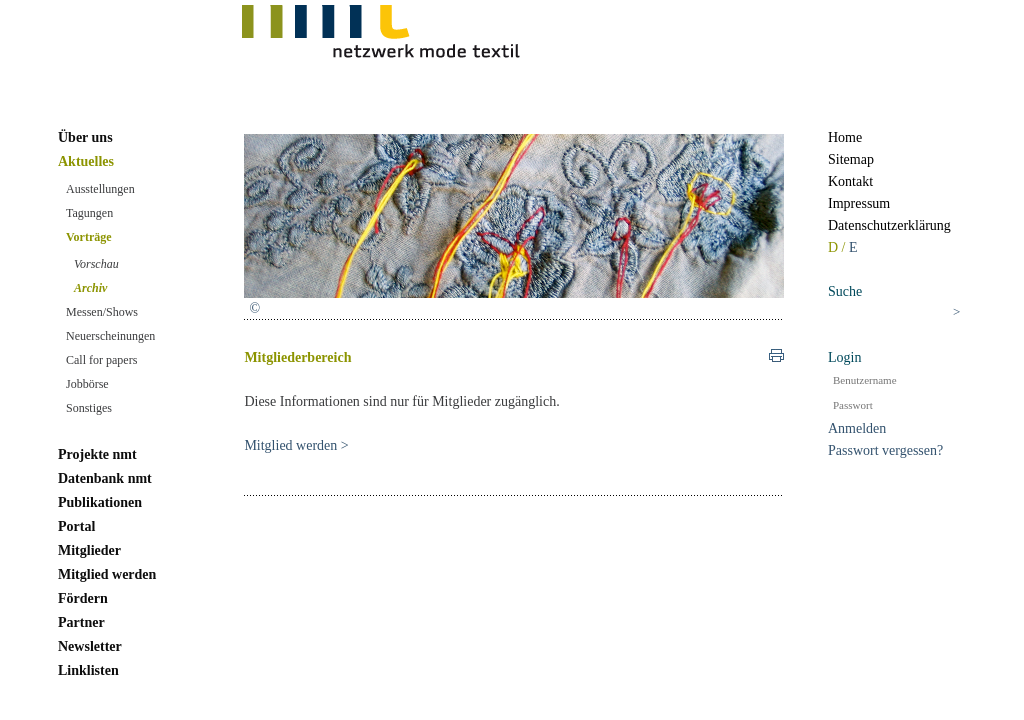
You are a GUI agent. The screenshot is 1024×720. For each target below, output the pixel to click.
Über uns (85, 137)
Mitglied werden (107, 574)
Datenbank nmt (105, 478)
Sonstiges (89, 408)
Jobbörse (87, 384)
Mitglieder (89, 550)
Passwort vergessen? (885, 450)
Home (845, 137)
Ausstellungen (100, 189)
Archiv (90, 288)
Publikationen (100, 502)
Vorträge (89, 237)
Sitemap (851, 159)
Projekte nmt (97, 454)
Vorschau (96, 264)
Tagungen (89, 213)
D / (838, 247)
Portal (76, 526)
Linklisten (88, 670)
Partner (81, 622)
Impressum (859, 203)
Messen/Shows (102, 312)
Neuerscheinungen (110, 336)
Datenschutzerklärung (889, 225)
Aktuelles (86, 161)
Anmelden (857, 428)
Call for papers (101, 360)
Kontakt (850, 181)
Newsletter (90, 646)
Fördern (83, 598)
